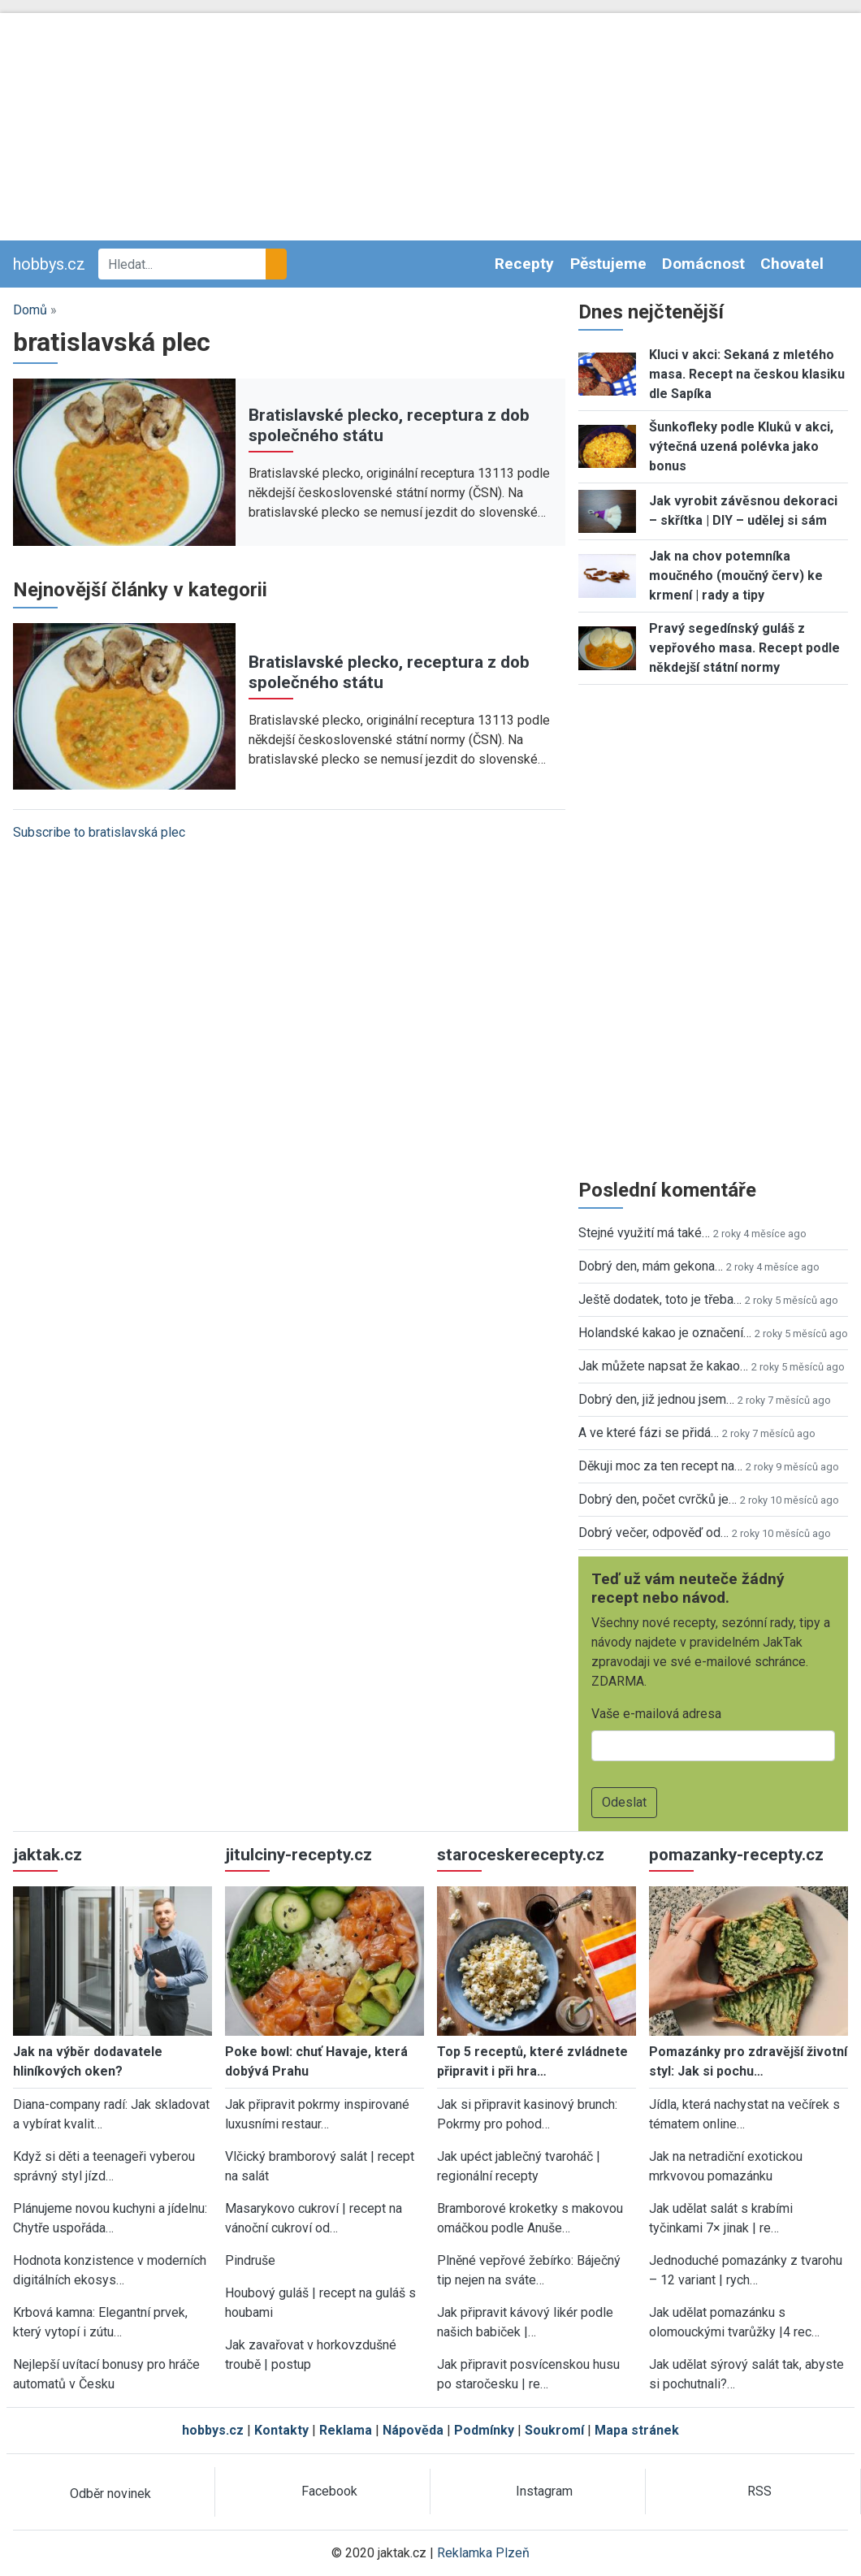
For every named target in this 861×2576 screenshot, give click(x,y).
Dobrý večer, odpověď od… (653, 1532)
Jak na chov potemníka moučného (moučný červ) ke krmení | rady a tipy (736, 575)
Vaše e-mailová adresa (656, 1713)
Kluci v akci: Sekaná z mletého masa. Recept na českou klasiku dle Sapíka (747, 374)
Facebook (329, 2491)
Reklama (345, 2430)
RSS (759, 2491)
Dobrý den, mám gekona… (650, 1266)
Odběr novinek (110, 2493)
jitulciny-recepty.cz (298, 1854)
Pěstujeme (608, 263)
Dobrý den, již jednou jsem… (656, 1399)
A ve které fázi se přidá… (648, 1432)
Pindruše (250, 2260)
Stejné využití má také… (644, 1232)
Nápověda (413, 2430)
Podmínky (484, 2430)
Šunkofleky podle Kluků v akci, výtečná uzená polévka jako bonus (741, 446)
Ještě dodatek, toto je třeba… (660, 1299)
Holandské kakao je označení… (664, 1332)
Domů (30, 310)
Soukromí (554, 2430)
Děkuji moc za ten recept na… (660, 1466)
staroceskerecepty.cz (520, 1854)
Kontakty (281, 2430)
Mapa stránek (637, 2430)
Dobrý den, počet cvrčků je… (657, 1499)
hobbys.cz (49, 264)
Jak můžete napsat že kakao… (663, 1366)
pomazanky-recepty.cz (736, 1854)
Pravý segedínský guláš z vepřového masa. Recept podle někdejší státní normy (744, 648)
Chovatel (792, 263)
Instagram (544, 2491)
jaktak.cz (47, 1854)
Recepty (524, 263)
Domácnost (703, 263)
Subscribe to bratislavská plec (99, 832)
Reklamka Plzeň (483, 2553)
